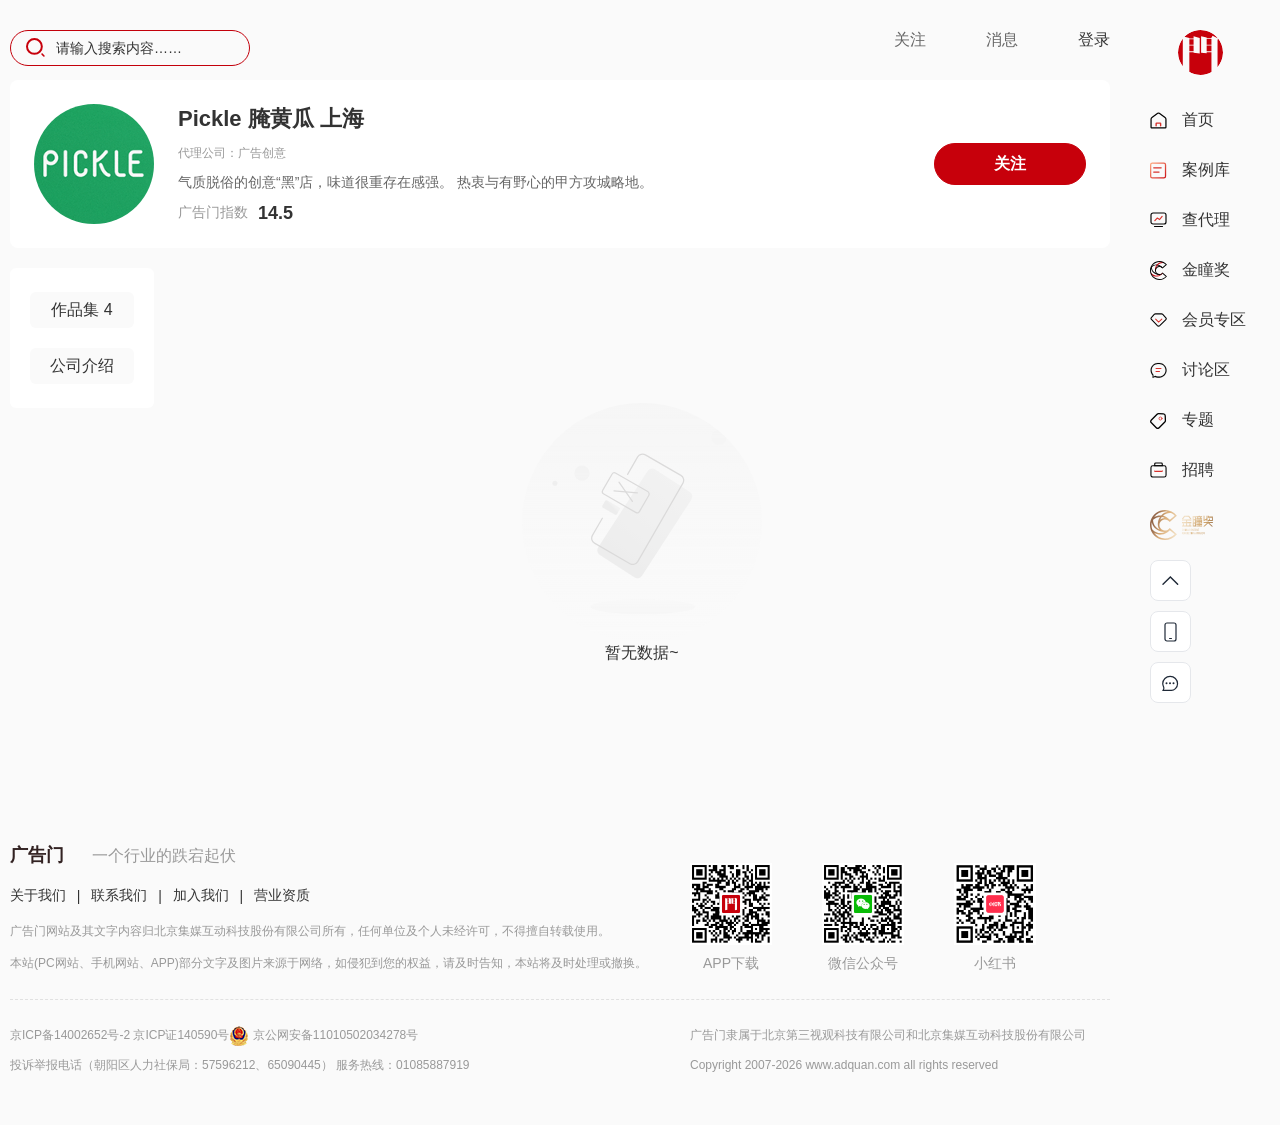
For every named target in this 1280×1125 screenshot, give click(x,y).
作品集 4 (81, 309)
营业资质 (282, 895)
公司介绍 (82, 365)
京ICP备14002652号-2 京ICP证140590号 (131, 1035)
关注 (910, 39)
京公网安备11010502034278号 (335, 1035)
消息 (1002, 39)
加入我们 (201, 895)
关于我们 (38, 895)
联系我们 (119, 895)
